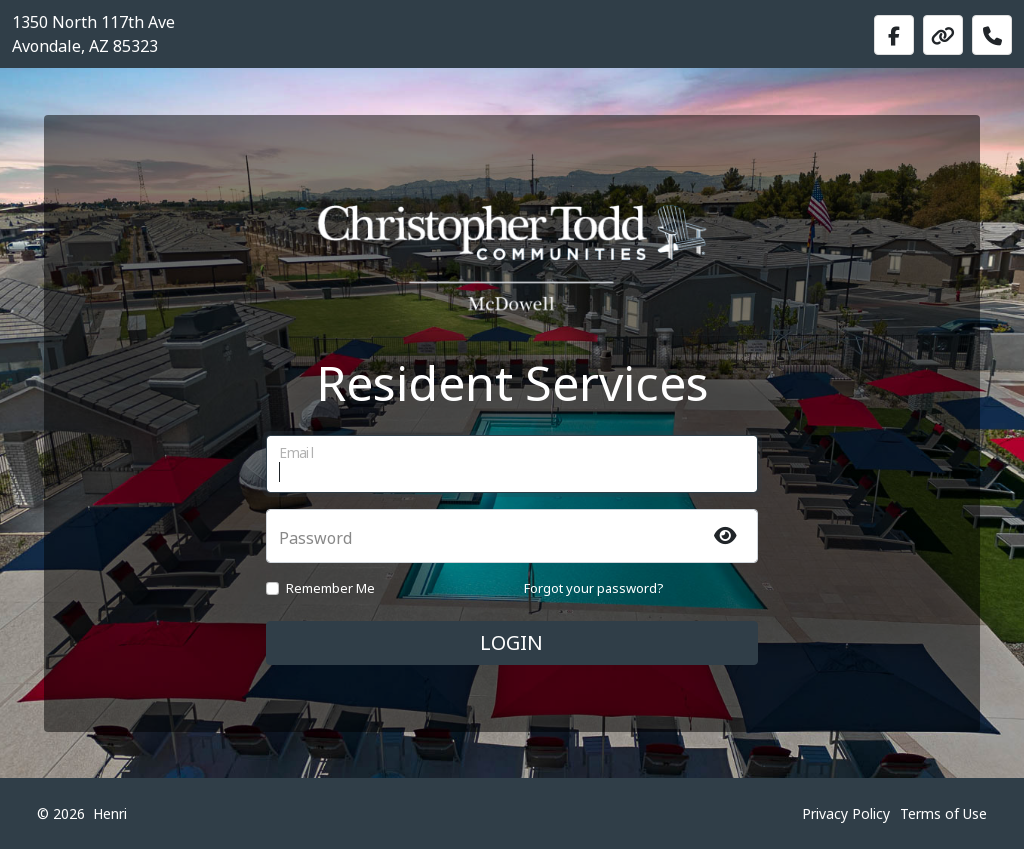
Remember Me (330, 588)
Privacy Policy (846, 813)
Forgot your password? (594, 588)
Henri (110, 813)
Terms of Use (943, 813)
